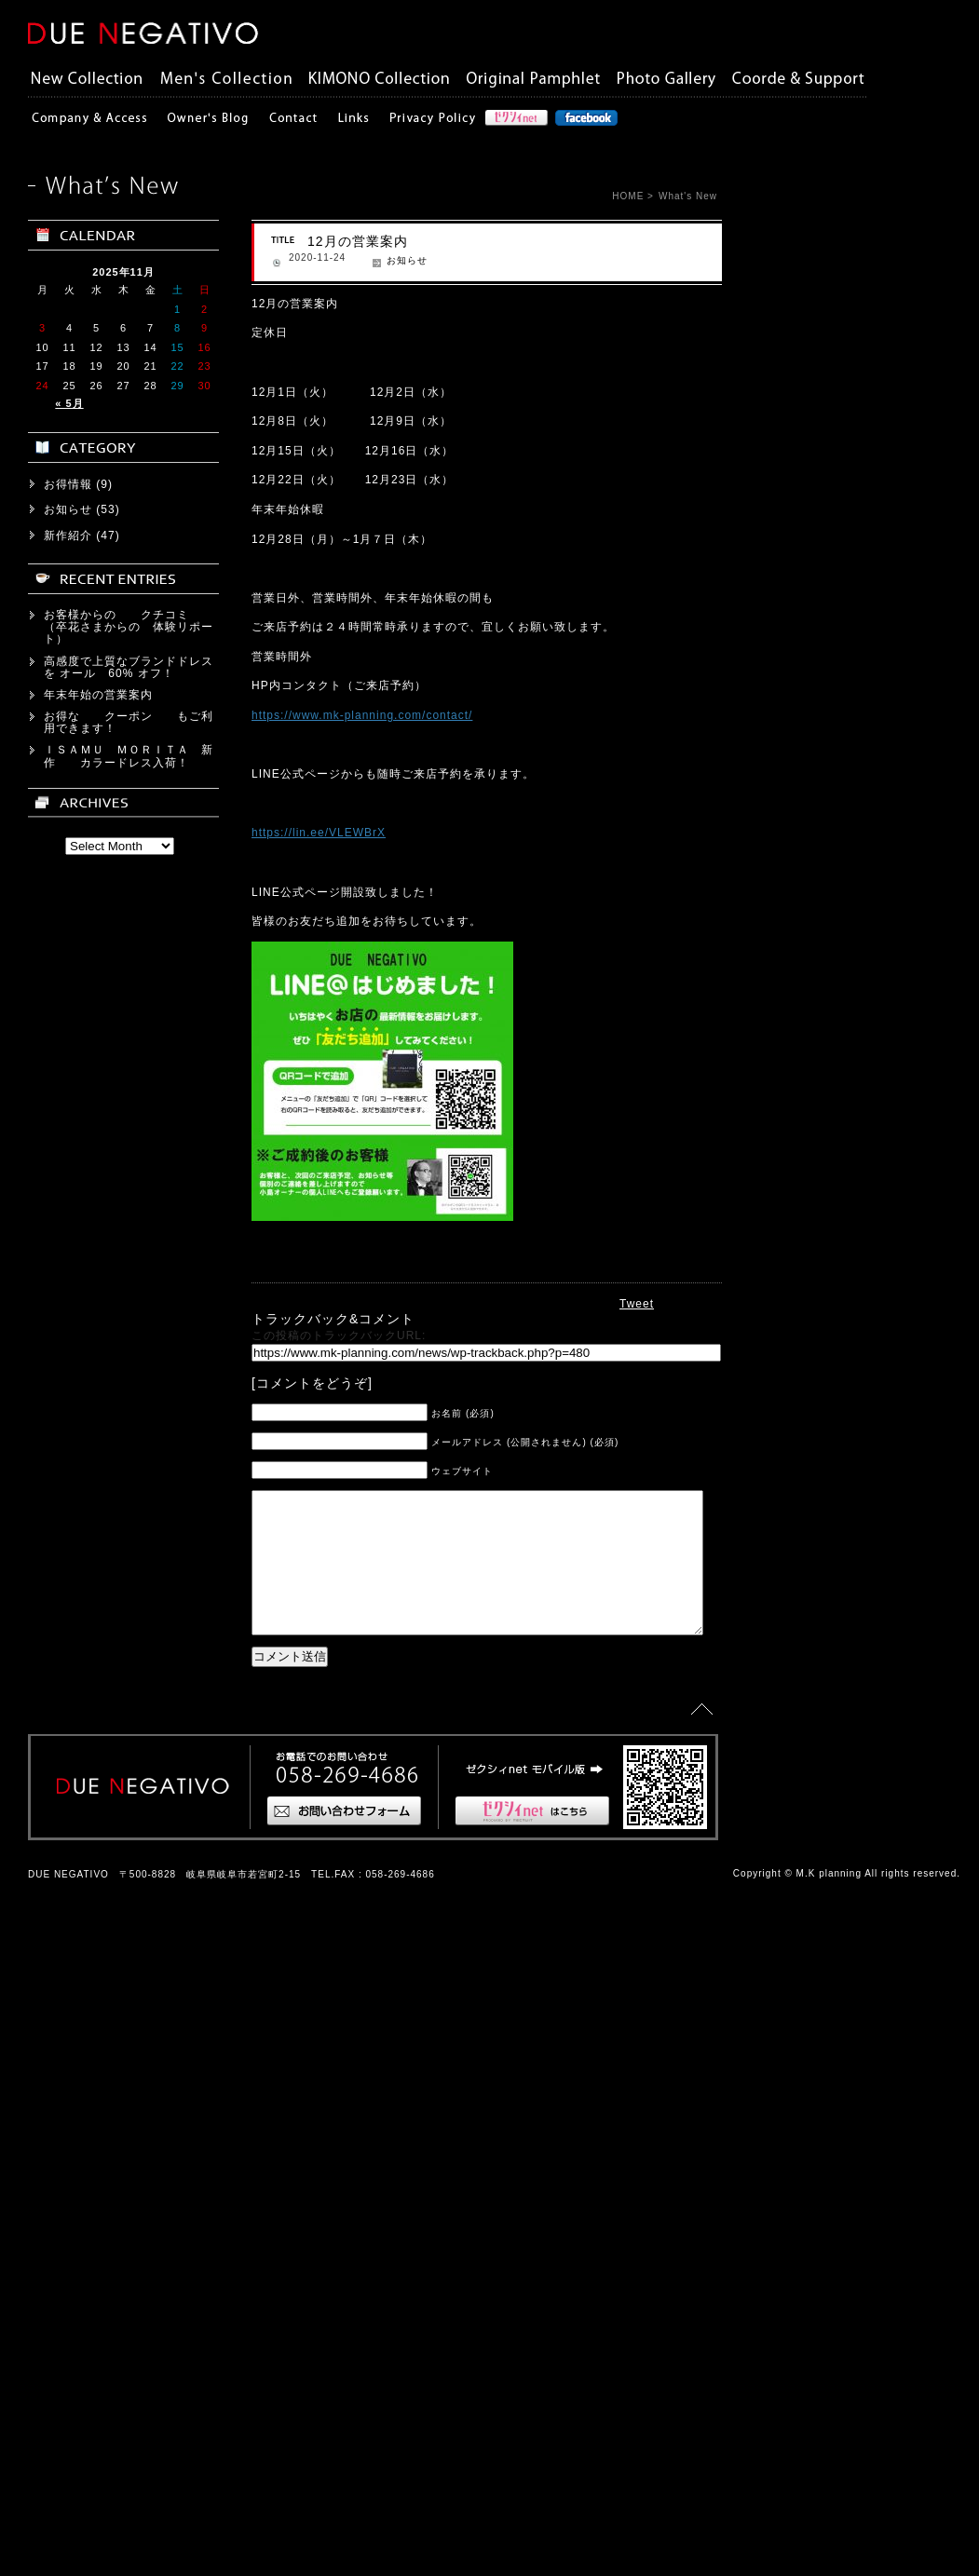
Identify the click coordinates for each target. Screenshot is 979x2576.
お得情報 (68, 1970)
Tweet (636, 1303)
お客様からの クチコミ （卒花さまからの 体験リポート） (128, 2114)
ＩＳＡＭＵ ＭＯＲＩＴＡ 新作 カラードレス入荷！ (128, 2243)
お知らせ (371, 260)
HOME (628, 196)
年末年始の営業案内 (98, 2182)
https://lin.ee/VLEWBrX (283, 832)
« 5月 (69, 1890)
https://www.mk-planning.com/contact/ (326, 715)
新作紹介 (68, 2021)
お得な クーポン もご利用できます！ (128, 2209)
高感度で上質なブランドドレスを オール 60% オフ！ (128, 2153)
